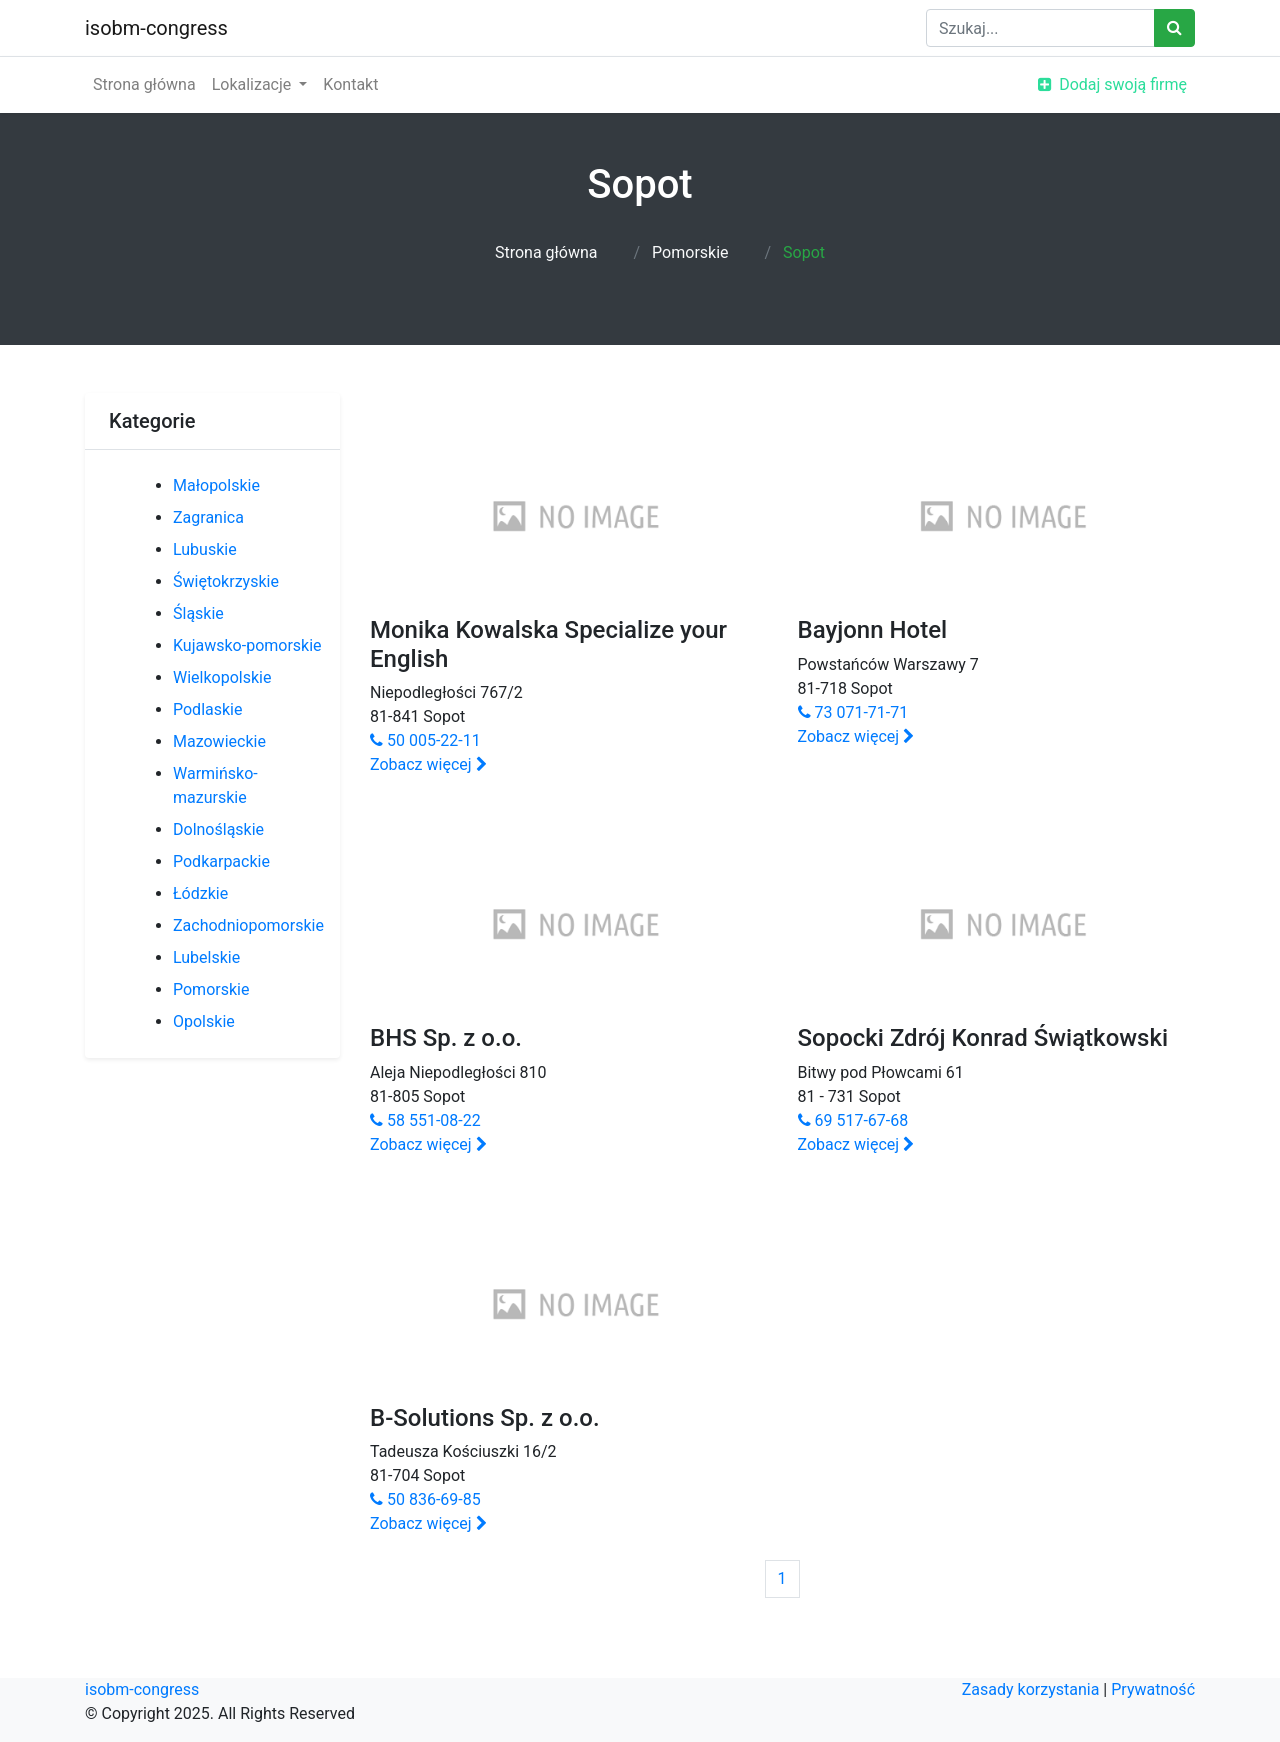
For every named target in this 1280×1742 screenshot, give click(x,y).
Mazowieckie (219, 741)
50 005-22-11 (425, 740)
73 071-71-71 (853, 712)
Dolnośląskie (218, 829)
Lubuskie (205, 549)
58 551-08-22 (425, 1120)
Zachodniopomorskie (248, 925)
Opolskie (204, 1021)
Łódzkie (200, 893)
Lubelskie (206, 957)
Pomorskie (690, 252)
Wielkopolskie (222, 677)
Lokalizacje (254, 84)
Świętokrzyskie (226, 581)
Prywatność (1153, 1689)
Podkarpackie (221, 861)
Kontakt (350, 84)
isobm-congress (156, 28)
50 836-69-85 (425, 1499)
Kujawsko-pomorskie (247, 645)
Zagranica (208, 517)
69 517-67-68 (853, 1120)
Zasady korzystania (1031, 1689)
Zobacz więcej (428, 764)
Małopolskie (216, 485)
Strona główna (144, 84)
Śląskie (198, 613)
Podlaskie (207, 709)
